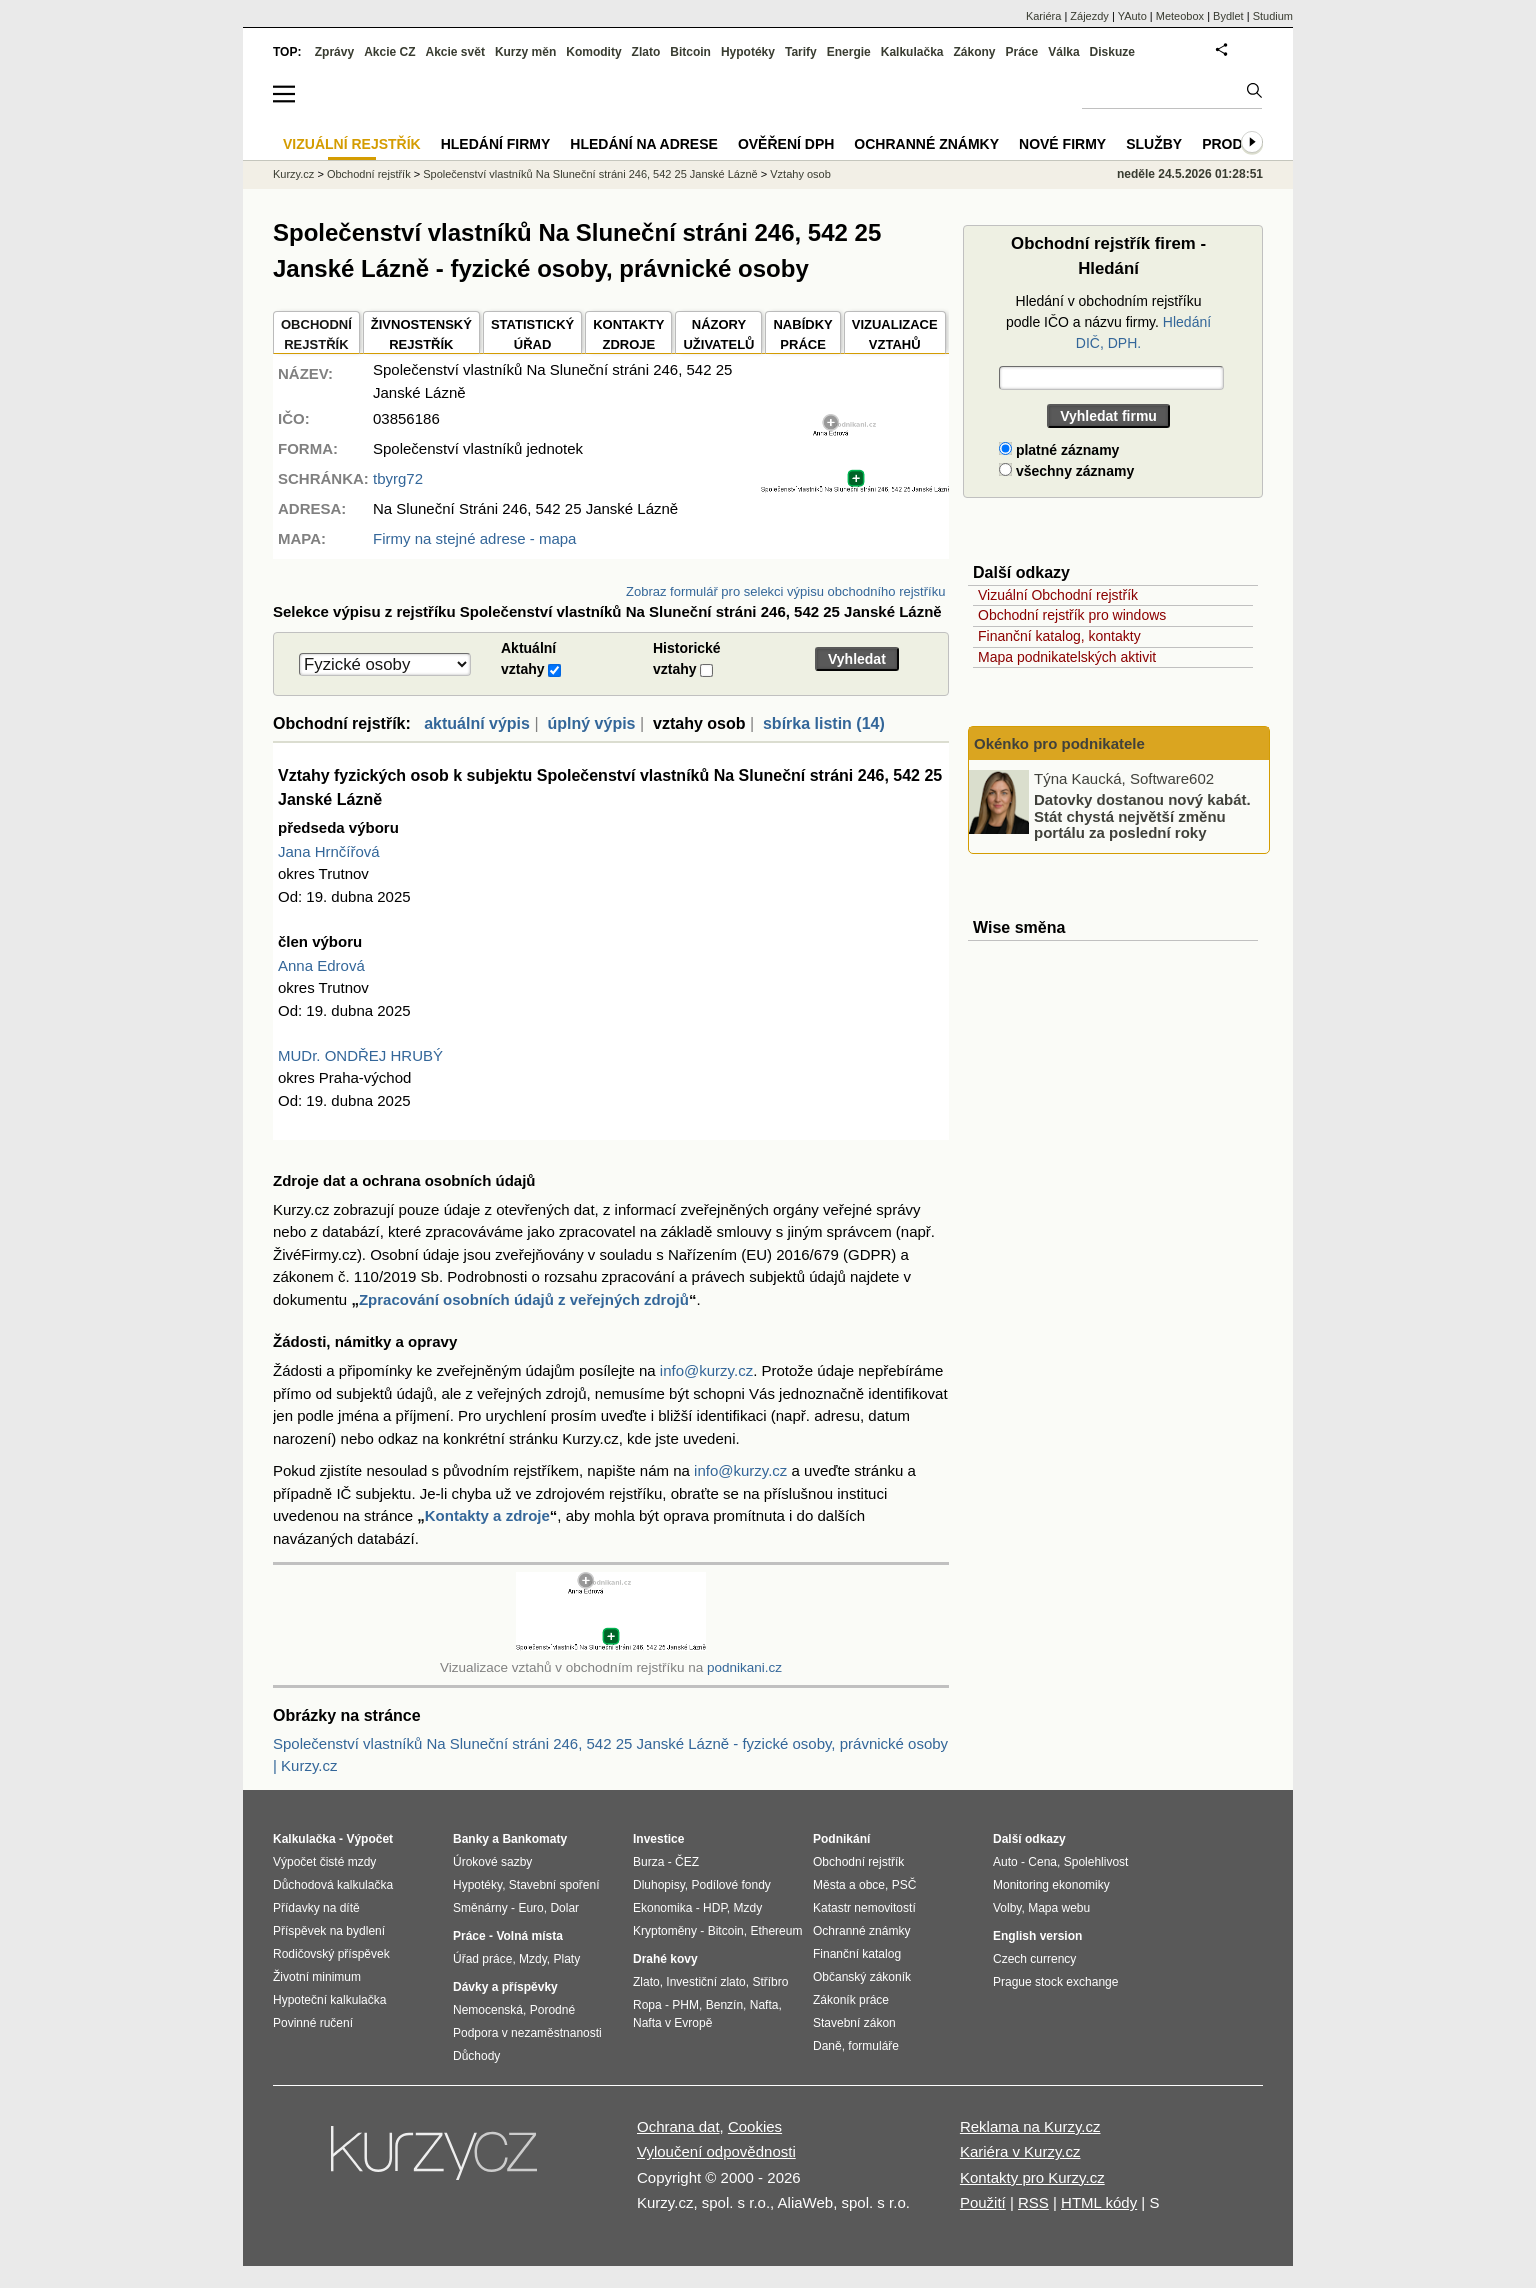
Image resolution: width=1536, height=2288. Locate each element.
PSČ (904, 1885)
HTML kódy (1099, 2202)
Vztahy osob (800, 174)
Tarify (801, 52)
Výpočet (369, 1839)
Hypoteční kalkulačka (329, 2000)
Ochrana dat (678, 2126)
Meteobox (1180, 16)
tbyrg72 (398, 478)
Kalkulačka (912, 52)
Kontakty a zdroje (487, 1515)
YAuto (1132, 16)
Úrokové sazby (492, 1862)
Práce (1022, 52)
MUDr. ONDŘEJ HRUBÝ (360, 1055)
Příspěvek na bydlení (329, 1931)
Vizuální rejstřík (352, 144)
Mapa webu (1059, 1908)
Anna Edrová (321, 965)
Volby (1007, 1908)
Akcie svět (455, 52)
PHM (685, 2005)
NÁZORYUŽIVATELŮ (718, 334)
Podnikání (841, 1839)
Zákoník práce (851, 2000)
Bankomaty (534, 1839)
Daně (827, 2046)
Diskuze (1112, 52)
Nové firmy (1062, 144)
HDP (715, 1908)
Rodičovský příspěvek (331, 1954)
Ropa (647, 2005)
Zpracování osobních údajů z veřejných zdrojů (524, 1299)
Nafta (764, 2005)
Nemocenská (488, 2010)
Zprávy (334, 52)
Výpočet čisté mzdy (324, 1862)
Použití (983, 2202)
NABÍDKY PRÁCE (802, 334)
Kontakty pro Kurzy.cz (1032, 2177)
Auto (1005, 1862)
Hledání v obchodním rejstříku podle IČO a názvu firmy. (1108, 322)
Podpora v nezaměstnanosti (527, 2033)
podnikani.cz (744, 1667)
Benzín (724, 2005)
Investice (658, 1839)
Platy (567, 1959)
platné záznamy (1059, 450)
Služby (1154, 144)
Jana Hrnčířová (329, 851)
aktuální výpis (477, 723)
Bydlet (1228, 16)
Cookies (755, 2126)
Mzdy (533, 1959)
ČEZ (687, 1862)
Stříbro (770, 1982)
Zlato (646, 52)
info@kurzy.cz (706, 1370)
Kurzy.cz (293, 174)
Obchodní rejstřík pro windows (1072, 615)
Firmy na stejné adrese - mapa (474, 538)
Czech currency (1034, 1959)
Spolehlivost (1096, 1862)
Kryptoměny (665, 1931)
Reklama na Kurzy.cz (1030, 2126)
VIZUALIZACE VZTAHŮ (895, 334)
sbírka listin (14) (824, 723)
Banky (471, 1839)
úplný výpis (591, 723)
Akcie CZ (389, 52)
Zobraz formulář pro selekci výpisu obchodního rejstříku (785, 591)
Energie (849, 52)
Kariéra (1043, 16)
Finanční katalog (857, 1954)
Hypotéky (748, 52)
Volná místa (529, 1936)
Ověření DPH (786, 144)
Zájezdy (1089, 16)
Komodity (593, 52)
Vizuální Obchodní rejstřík (1058, 595)
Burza (648, 1862)
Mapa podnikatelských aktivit (1067, 657)
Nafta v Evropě (672, 2023)
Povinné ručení (313, 2023)
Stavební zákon (854, 2023)
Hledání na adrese (644, 144)
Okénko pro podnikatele (1059, 743)
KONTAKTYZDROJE (628, 334)
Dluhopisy (659, 1885)
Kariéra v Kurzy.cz (1020, 2151)
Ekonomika (662, 1908)
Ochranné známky (926, 144)
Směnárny (480, 1908)
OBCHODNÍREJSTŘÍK (316, 334)
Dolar (564, 1908)
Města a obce (849, 1885)
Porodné (552, 2010)
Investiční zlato (705, 1982)
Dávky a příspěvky (505, 1987)
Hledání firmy (496, 144)
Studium (1273, 16)
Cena (1042, 1862)
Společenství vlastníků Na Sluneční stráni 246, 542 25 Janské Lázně (590, 174)
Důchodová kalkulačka (333, 1885)
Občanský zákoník (862, 1977)
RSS (1033, 2202)
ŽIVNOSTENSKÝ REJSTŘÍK (421, 334)
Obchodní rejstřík (369, 174)
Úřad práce (482, 1959)
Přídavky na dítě (316, 1908)
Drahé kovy (665, 1959)
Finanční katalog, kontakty (1059, 636)
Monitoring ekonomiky (1051, 1885)
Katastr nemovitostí (864, 1908)
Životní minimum (317, 1977)
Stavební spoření (554, 1885)
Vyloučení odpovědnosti (716, 2151)
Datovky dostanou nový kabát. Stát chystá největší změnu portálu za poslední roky (1142, 816)
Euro (530, 1908)
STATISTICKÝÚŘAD (532, 334)
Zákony (974, 52)
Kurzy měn (525, 52)
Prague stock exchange (1055, 1982)
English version (1037, 1936)
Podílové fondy (730, 1885)
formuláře (873, 2046)
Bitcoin (690, 52)
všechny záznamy (1066, 471)
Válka (1063, 52)
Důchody (476, 2056)
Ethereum (776, 1931)
